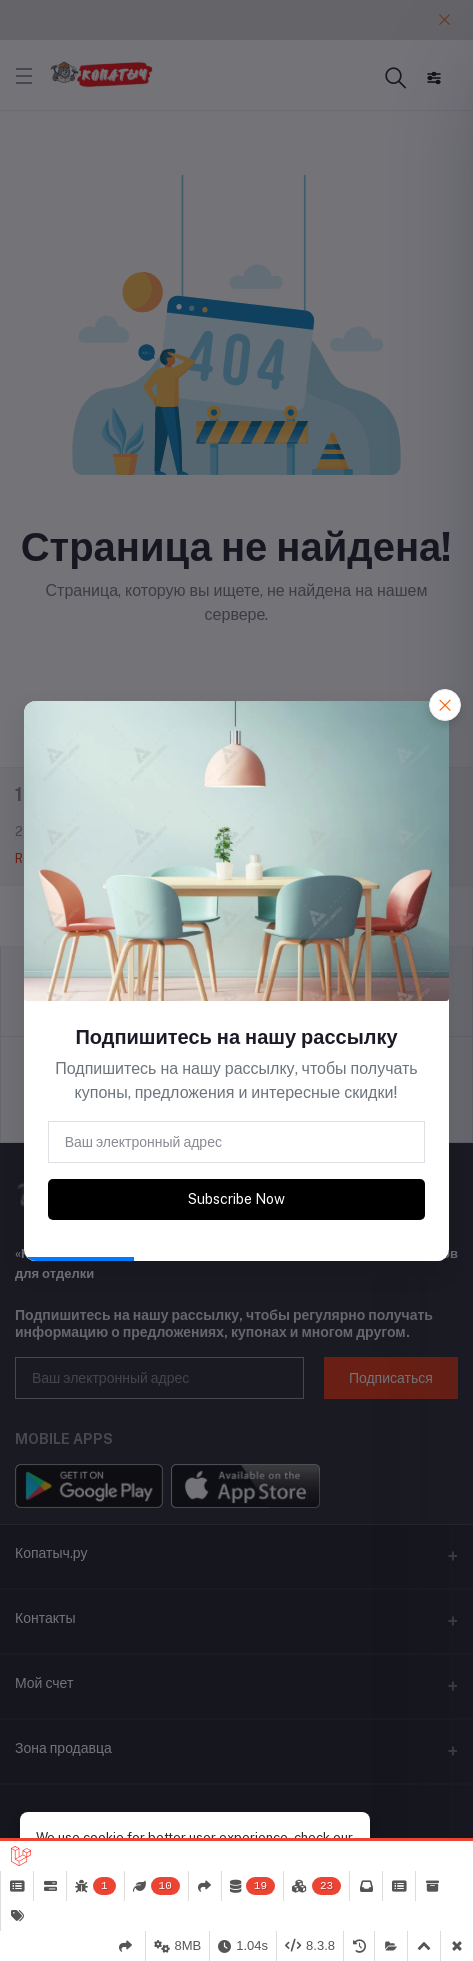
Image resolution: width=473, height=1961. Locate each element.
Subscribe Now (236, 1199)
